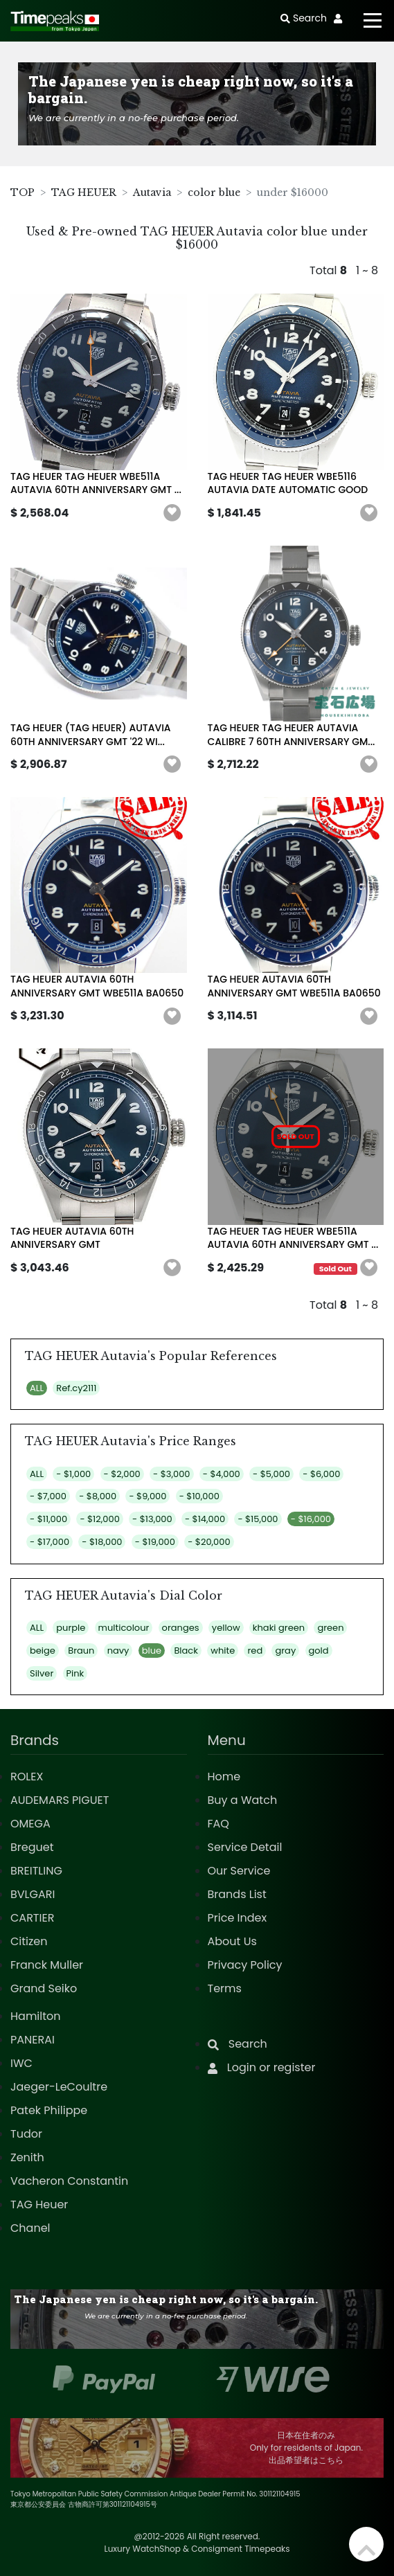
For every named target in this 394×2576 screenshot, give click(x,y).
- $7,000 (48, 1496)
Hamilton (35, 2016)
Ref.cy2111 (76, 1388)
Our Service (239, 1871)
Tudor (26, 2134)
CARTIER (32, 1918)
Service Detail (245, 1847)
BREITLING (36, 1871)
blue (151, 1650)
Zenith (27, 2157)
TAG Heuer (39, 2204)
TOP (22, 192)
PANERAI (32, 2040)
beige (42, 1650)
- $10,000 (199, 1496)
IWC (21, 2063)
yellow (226, 1627)
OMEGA (30, 1824)
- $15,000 (258, 1519)
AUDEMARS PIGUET (59, 1800)
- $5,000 (271, 1474)
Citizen (29, 1941)
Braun (81, 1650)
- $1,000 (73, 1474)
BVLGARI (32, 1894)
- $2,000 (122, 1474)
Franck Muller (46, 1965)
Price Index (237, 1918)
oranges (180, 1627)
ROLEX (26, 1777)
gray (285, 1650)
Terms (225, 1988)
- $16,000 (311, 1519)
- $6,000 (321, 1474)
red (254, 1650)
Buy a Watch (243, 1800)
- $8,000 (97, 1496)
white (223, 1650)
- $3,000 (171, 1474)
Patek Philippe (48, 2110)
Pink (75, 1673)
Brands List (237, 1894)
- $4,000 (221, 1474)
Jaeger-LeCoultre (58, 2087)
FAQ (218, 1824)
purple (70, 1627)
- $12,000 (99, 1519)
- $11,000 (48, 1519)
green (330, 1627)
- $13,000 (152, 1519)
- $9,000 (147, 1496)
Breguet (32, 1847)
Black (186, 1650)
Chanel (30, 2228)
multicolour (124, 1627)
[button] (172, 513)
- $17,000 (49, 1541)
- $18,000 (102, 1541)
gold (319, 1650)
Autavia (152, 192)
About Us (232, 1941)
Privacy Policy (245, 1965)
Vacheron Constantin (69, 2181)
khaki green (279, 1627)
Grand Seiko (43, 1988)
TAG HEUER (83, 192)
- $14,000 (205, 1519)
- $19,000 (155, 1541)
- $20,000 (209, 1541)
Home (224, 1777)
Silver (41, 1673)
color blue (214, 192)
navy (118, 1650)
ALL (37, 1388)
